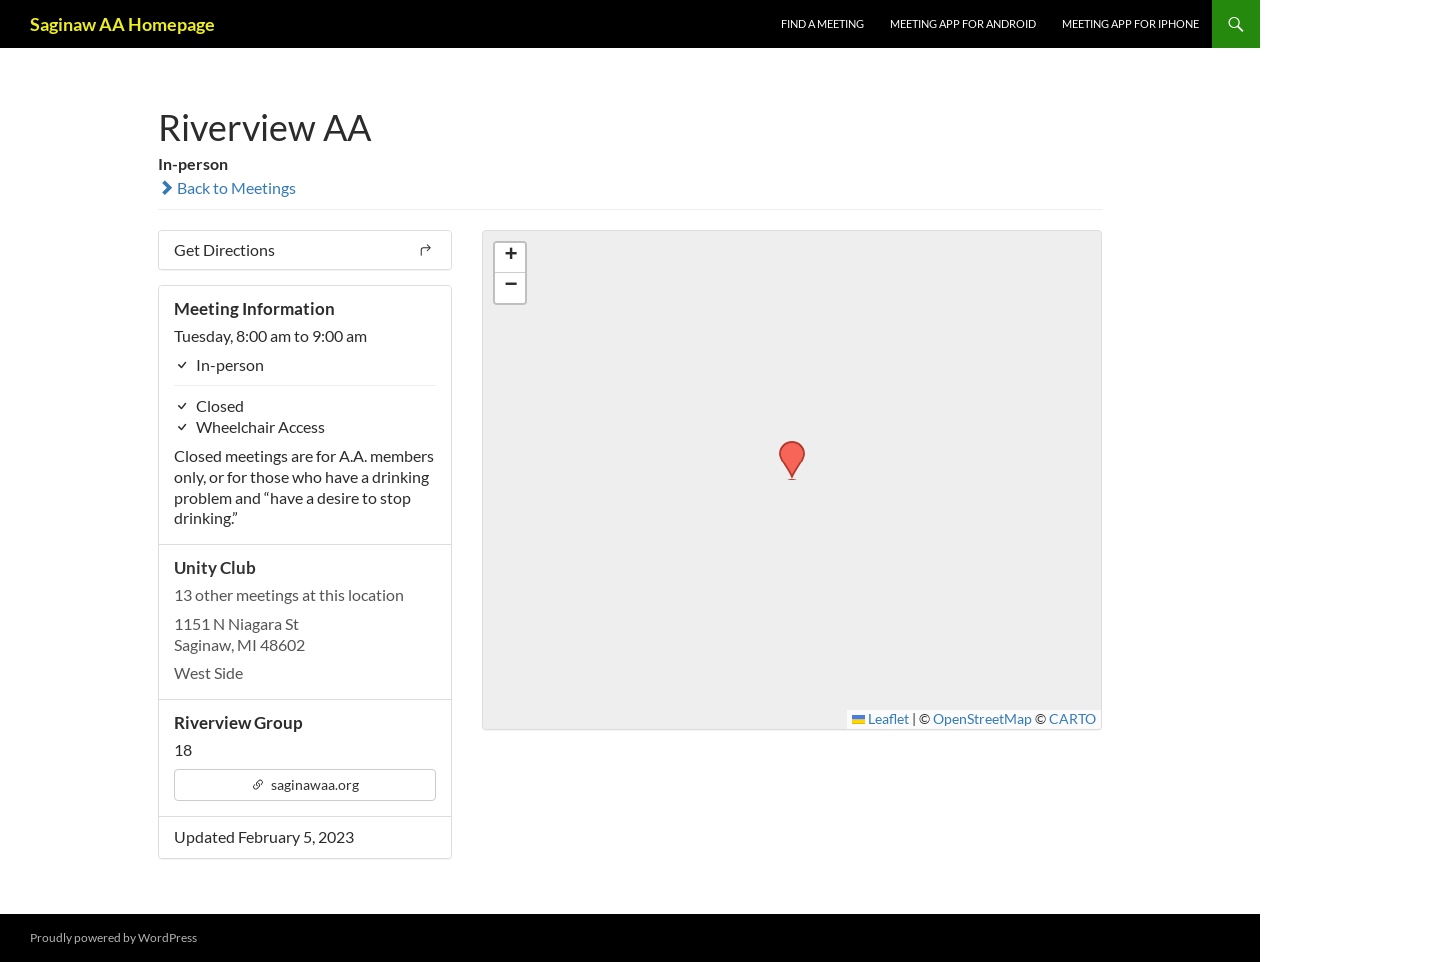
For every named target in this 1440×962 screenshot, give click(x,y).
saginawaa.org (305, 784)
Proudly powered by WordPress (113, 937)
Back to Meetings (227, 187)
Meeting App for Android (963, 23)
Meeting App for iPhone (1130, 23)
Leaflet (881, 719)
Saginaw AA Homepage (122, 24)
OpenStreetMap (982, 719)
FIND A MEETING (822, 23)
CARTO (1072, 719)
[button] (785, 447)
